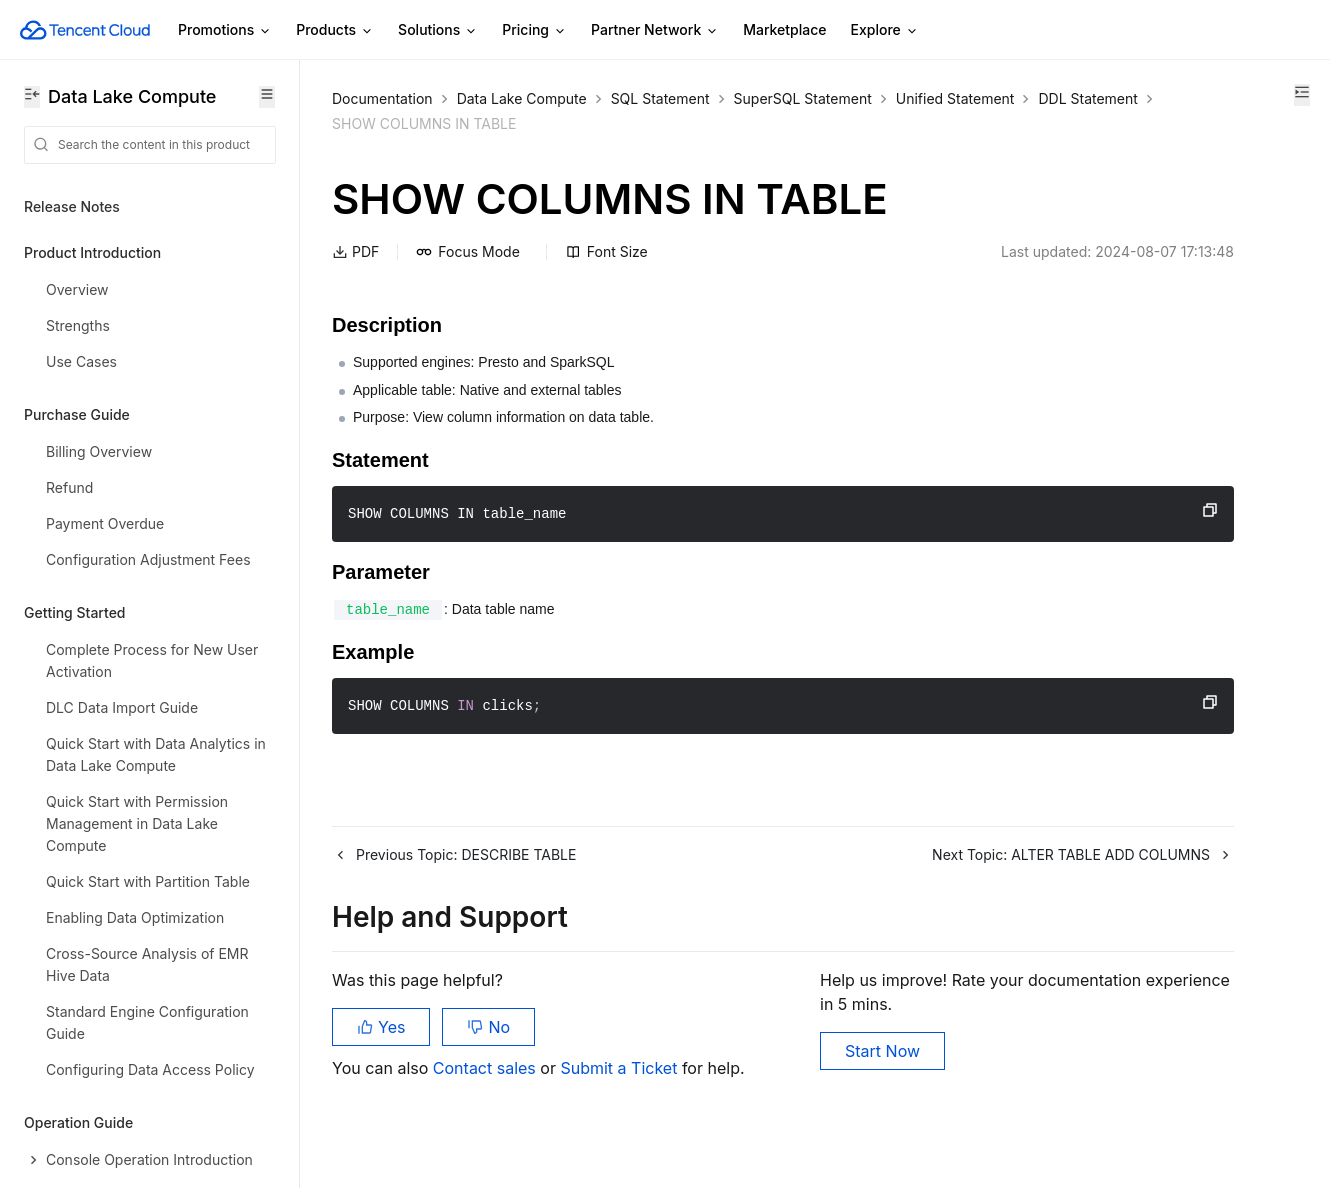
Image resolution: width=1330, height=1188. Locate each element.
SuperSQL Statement (803, 98)
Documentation (382, 98)
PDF (355, 251)
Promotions (225, 30)
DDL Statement (524, 123)
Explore (885, 30)
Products (335, 30)
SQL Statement (660, 98)
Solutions (438, 30)
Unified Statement (391, 123)
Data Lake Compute (522, 98)
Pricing (534, 30)
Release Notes (72, 206)
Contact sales (486, 1088)
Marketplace (784, 29)
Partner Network (655, 30)
